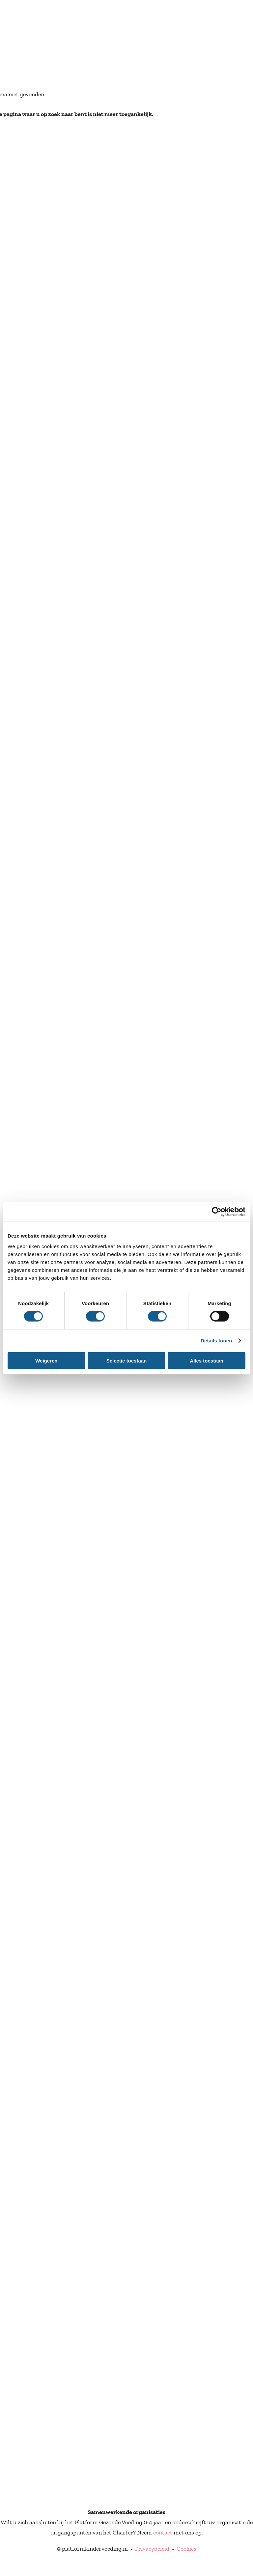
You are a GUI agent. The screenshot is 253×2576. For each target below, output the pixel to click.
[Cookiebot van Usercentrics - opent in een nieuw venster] (216, 1212)
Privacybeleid (152, 2548)
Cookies (186, 2548)
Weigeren (46, 1360)
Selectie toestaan (126, 1360)
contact (162, 2532)
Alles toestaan (206, 1360)
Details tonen (216, 1340)
